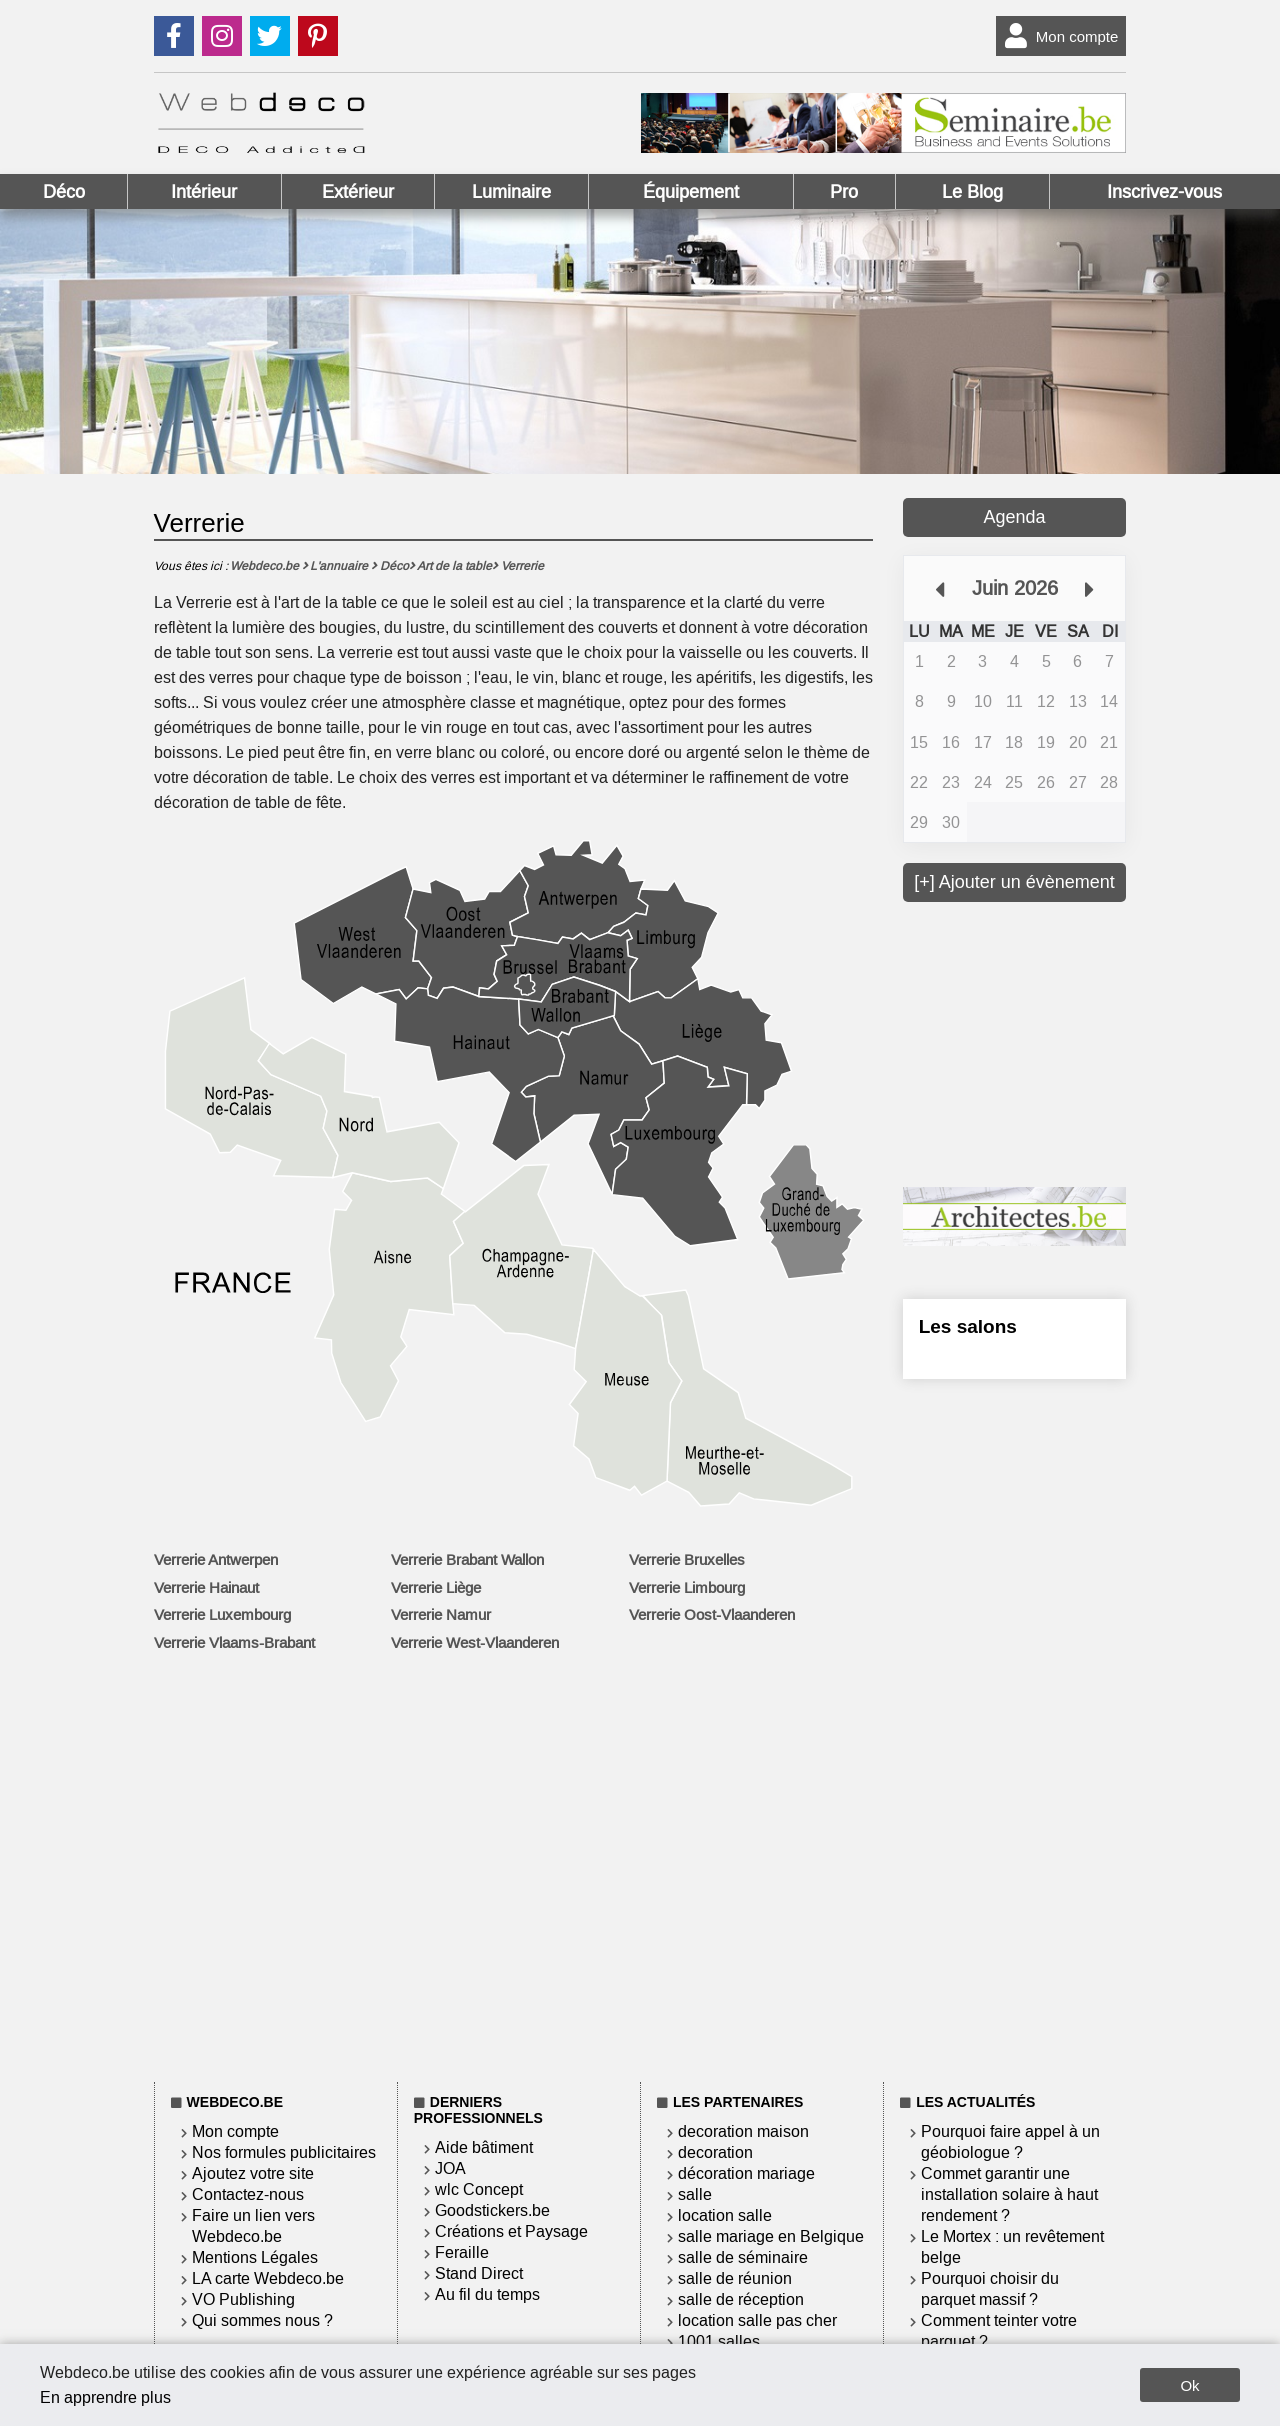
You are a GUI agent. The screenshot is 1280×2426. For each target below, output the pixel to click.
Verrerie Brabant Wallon (467, 1560)
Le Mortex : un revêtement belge (1012, 2247)
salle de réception (741, 2299)
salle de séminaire (743, 2257)
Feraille (462, 2252)
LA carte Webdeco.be (268, 2278)
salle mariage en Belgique (771, 2236)
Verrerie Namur (441, 1615)
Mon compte (1057, 36)
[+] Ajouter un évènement (1014, 882)
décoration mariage (746, 2173)
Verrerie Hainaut (206, 1588)
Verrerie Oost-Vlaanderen (712, 1615)
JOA (450, 2168)
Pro (844, 192)
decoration (715, 2152)
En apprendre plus (105, 2397)
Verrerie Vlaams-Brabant (234, 1643)
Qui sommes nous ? (262, 2320)
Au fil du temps (487, 2294)
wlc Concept (479, 2189)
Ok (1189, 2385)
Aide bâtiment (484, 2147)
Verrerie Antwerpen (216, 1560)
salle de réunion (735, 2278)
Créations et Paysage (511, 2231)
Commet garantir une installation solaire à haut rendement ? (1009, 2194)
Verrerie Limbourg (687, 1588)
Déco (64, 192)
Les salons (968, 1326)
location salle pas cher (757, 2320)
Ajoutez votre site (253, 2173)
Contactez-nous (248, 2194)
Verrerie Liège (436, 1588)
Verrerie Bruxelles (687, 1560)
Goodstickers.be (492, 2210)
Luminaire (511, 192)
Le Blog (972, 192)
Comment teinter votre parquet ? (999, 2331)
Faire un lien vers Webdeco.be (253, 2226)
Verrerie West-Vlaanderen (475, 1643)
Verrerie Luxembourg (222, 1615)
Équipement (691, 192)
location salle (725, 2215)
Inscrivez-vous (1164, 192)
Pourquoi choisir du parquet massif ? (990, 2289)
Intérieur (204, 192)
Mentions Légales (255, 2257)
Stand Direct (479, 2273)
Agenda (1014, 517)
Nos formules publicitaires (284, 2152)
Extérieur (358, 192)
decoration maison (743, 2131)
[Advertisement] (1053, 1042)
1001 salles (719, 2341)
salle (695, 2194)
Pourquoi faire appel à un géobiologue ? (1010, 2142)
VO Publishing (243, 2299)
